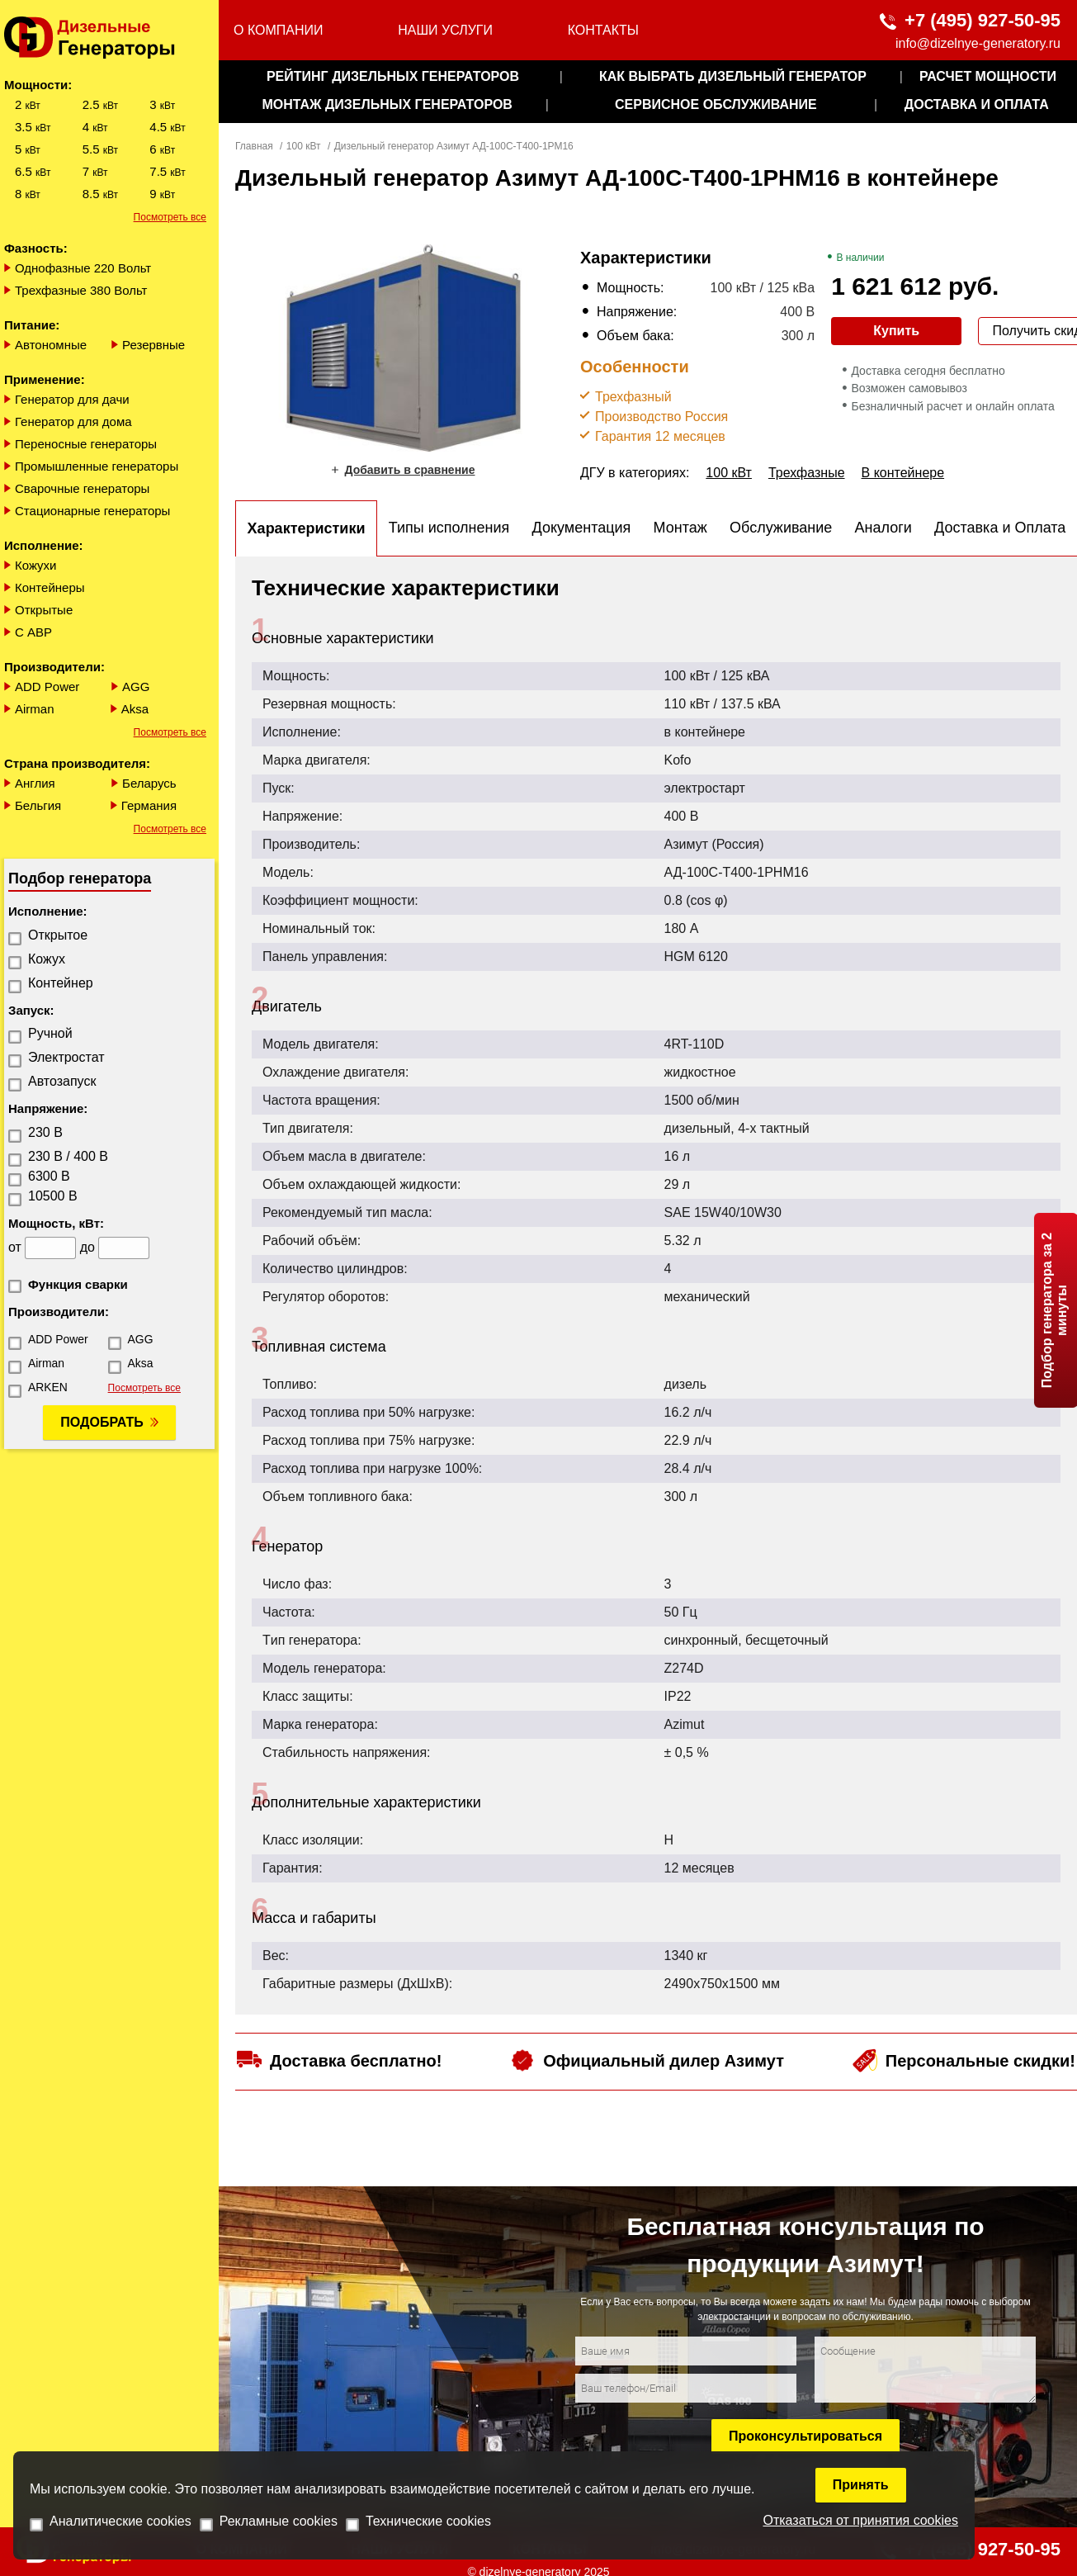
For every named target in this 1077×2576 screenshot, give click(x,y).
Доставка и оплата (977, 104)
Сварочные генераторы (82, 488)
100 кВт (303, 146)
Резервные (153, 345)
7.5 (167, 171)
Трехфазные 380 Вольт (81, 290)
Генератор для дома (73, 421)
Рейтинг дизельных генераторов (393, 76)
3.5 (32, 127)
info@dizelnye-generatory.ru (977, 43)
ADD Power (47, 687)
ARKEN (48, 1387)
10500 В (53, 1196)
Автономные (51, 345)
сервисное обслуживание (716, 104)
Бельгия (38, 805)
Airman (34, 709)
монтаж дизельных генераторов (387, 104)
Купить (896, 331)
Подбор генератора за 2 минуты (1054, 1310)
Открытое (57, 935)
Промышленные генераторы (96, 466)
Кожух (46, 959)
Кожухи (36, 565)
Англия (35, 783)
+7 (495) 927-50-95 (982, 20)
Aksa (135, 709)
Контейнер (60, 983)
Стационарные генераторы (92, 511)
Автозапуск (62, 1081)
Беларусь (149, 783)
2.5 (100, 104)
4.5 (167, 127)
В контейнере (903, 473)
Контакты (603, 30)
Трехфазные (806, 473)
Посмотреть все (170, 217)
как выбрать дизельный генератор (733, 76)
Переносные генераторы (86, 444)
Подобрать (101, 1422)
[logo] (109, 38)
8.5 (100, 194)
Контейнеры (50, 587)
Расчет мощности (987, 76)
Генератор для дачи (72, 399)
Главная (254, 146)
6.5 (32, 171)
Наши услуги (445, 30)
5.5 (100, 149)
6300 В (49, 1176)
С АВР (33, 632)
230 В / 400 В (68, 1156)
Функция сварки (78, 1284)
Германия (149, 805)
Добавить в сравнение (409, 469)
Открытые (44, 610)
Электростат (66, 1057)
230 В (45, 1132)
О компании (279, 30)
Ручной (50, 1033)
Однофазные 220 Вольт (83, 268)
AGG (135, 687)
